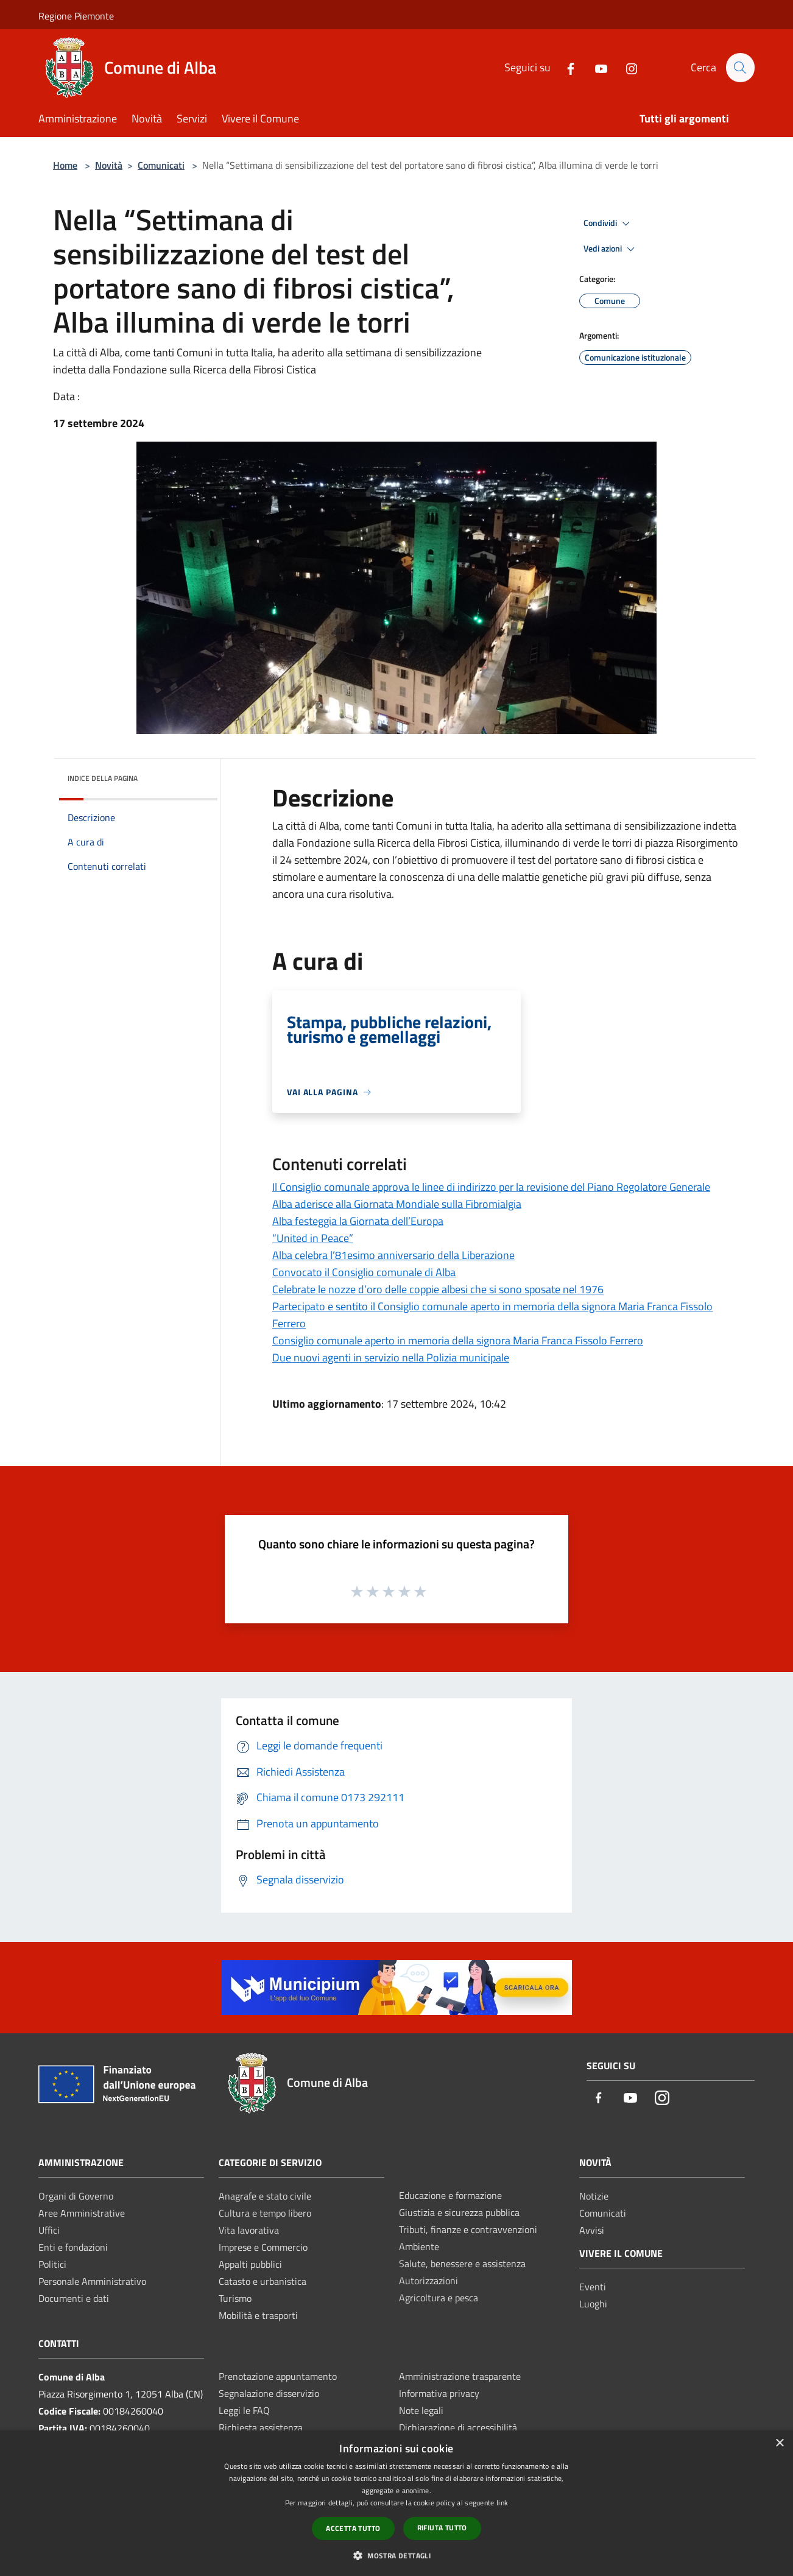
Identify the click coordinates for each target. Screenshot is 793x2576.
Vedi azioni (610, 249)
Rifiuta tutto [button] (442, 2527)
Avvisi (591, 2230)
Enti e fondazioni (73, 2247)
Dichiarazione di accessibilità (458, 2427)
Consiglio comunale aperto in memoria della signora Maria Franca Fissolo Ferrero (457, 1340)
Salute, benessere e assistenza (462, 2263)
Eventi (592, 2286)
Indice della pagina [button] (103, 778)
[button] (396, 2555)
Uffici (49, 2230)
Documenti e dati (73, 2298)
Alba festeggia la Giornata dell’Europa (357, 1221)
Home (65, 165)
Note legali (421, 2410)
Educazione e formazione (450, 2195)
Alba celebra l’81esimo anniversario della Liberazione (393, 1255)
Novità (108, 165)
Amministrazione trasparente (460, 2376)
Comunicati (161, 165)
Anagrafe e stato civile (265, 2196)
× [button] (779, 2443)
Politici (52, 2264)
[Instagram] (626, 67)
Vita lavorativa (249, 2230)
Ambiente (419, 2246)
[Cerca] (740, 67)
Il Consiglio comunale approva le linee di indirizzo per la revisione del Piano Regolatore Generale (491, 1187)
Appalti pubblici (250, 2264)
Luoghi (593, 2303)
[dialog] (396, 2503)
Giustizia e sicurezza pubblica (459, 2212)
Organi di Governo (75, 2196)
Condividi (608, 223)
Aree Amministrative (81, 2213)
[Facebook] (565, 67)
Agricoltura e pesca (438, 2297)
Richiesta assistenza (261, 2427)
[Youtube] (595, 67)
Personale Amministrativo (92, 2281)
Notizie (593, 2196)
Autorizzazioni (428, 2280)
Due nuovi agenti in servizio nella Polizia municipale (390, 1357)
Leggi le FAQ (244, 2410)
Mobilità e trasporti (258, 2315)
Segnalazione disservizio (269, 2393)
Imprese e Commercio (263, 2247)
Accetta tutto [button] (353, 2528)
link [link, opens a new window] (502, 2502)
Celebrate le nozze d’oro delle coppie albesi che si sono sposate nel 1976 (438, 1289)
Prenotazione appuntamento (278, 2376)
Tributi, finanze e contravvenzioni (468, 2229)
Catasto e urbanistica (262, 2281)
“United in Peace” (312, 1238)
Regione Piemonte (76, 16)
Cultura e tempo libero (265, 2213)
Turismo (235, 2298)
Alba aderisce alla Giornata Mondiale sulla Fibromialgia (396, 1204)
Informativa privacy (439, 2393)
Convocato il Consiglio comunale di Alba (364, 1272)
